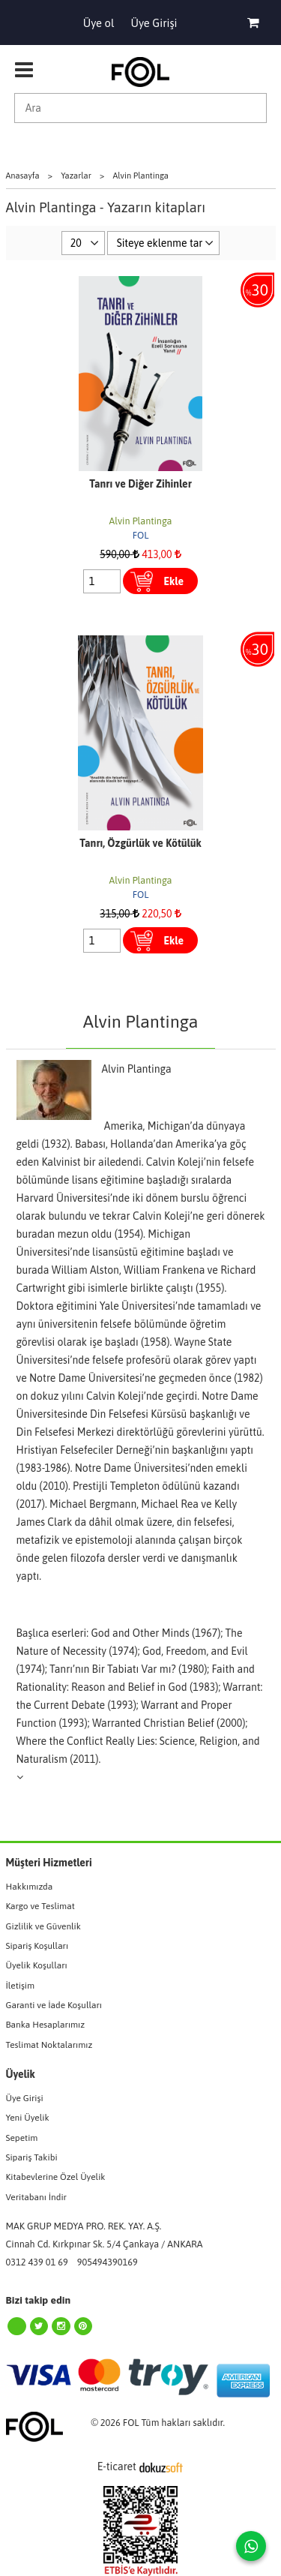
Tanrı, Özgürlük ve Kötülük (140, 843)
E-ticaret (116, 2466)
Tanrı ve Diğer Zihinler (140, 484)
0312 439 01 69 (37, 2262)
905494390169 (107, 2262)
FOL (141, 535)
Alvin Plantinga (140, 521)
